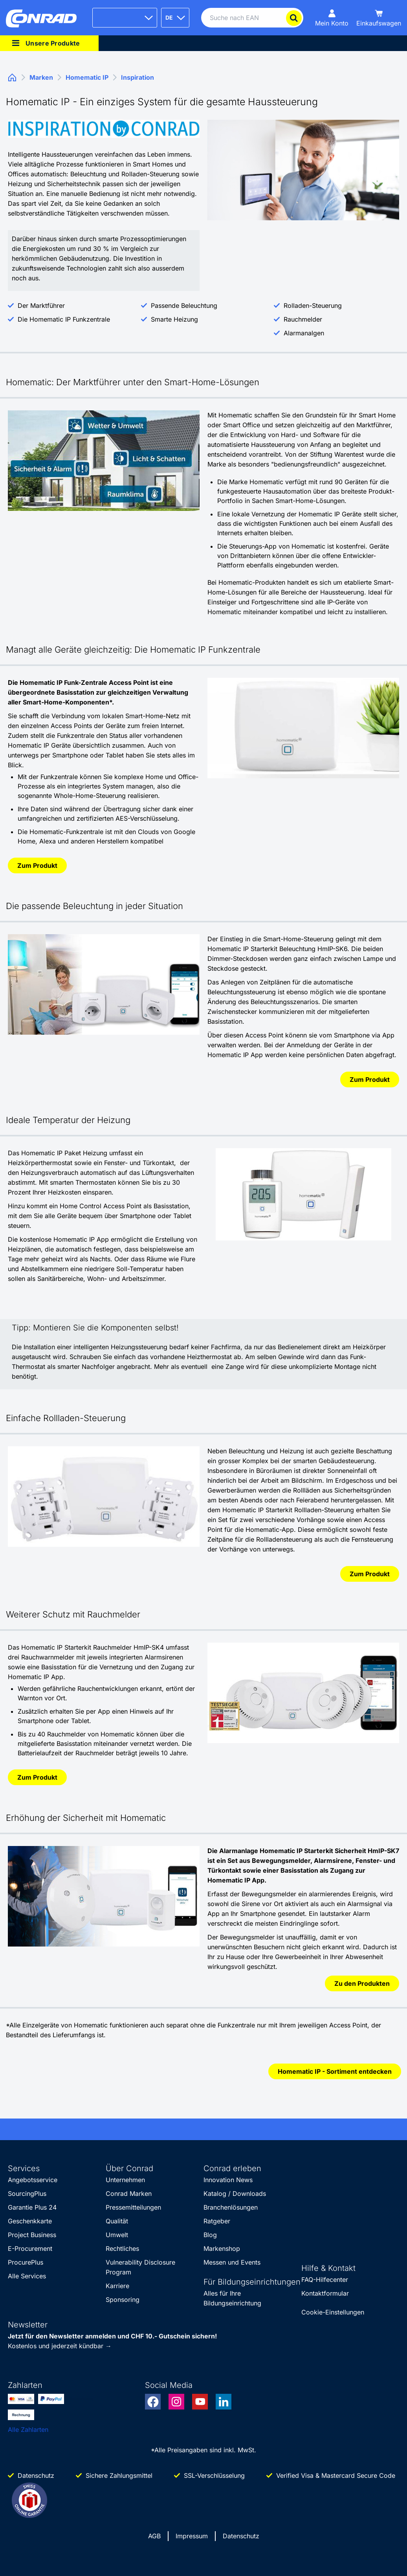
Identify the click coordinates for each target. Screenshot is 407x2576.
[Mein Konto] (331, 17)
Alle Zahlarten (28, 2429)
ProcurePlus (25, 2262)
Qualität (117, 2221)
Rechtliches (122, 2248)
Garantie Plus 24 (32, 2207)
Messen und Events (232, 2262)
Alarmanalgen (304, 333)
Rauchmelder (303, 319)
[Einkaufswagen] (378, 17)
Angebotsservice (32, 2180)
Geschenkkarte (30, 2221)
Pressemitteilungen (133, 2207)
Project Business (32, 2235)
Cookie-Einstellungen (332, 2312)
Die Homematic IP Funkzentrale (64, 319)
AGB (154, 2536)
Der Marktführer (41, 305)
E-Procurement (30, 2248)
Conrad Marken (129, 2193)
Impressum (192, 2536)
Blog (210, 2235)
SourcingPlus (27, 2193)
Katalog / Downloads (235, 2193)
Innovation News (228, 2180)
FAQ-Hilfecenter (324, 2279)
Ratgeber (217, 2221)
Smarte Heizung (174, 319)
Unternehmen (125, 2180)
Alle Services (27, 2276)
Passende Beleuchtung (184, 305)
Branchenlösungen (231, 2207)
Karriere (117, 2286)
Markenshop (222, 2248)
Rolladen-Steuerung (313, 305)
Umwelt (117, 2235)
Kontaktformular (325, 2293)
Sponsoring (122, 2299)
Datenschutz (241, 2536)
